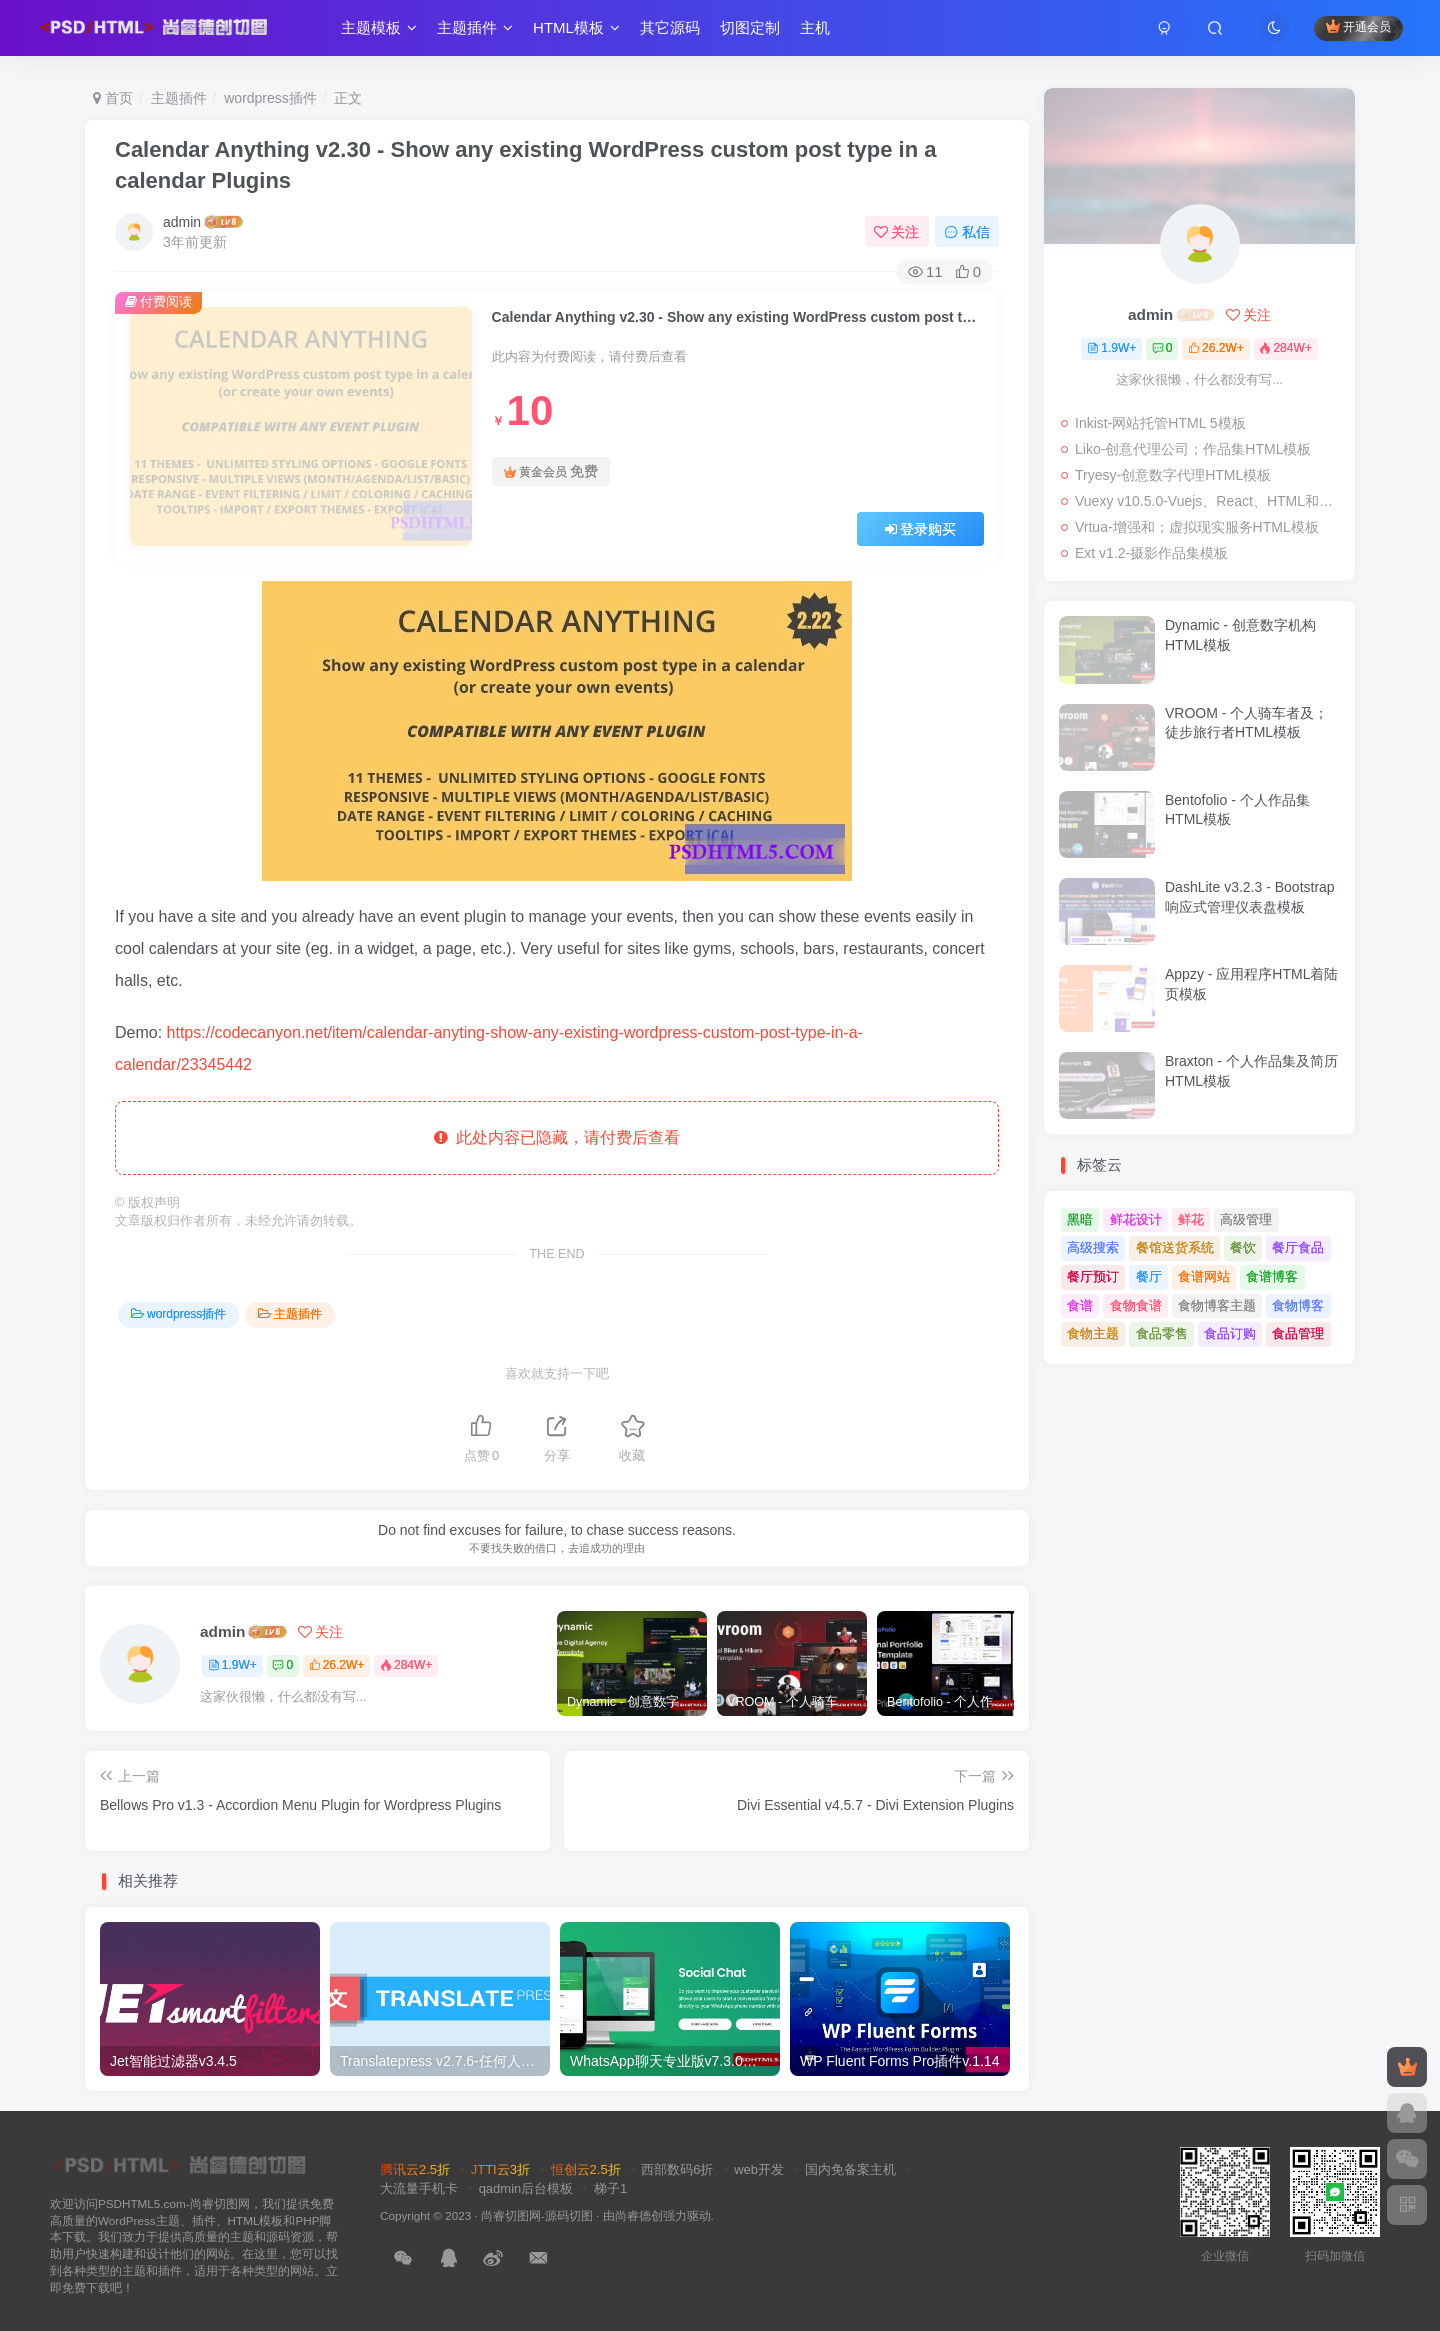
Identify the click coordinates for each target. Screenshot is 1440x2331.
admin (182, 222)
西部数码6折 (677, 2169)
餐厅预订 (1093, 1276)
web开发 (759, 2169)
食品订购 (1230, 1333)
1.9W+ (232, 1665)
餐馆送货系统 (1175, 1247)
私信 (967, 232)
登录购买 (921, 529)
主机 (824, 33)
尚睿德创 (639, 2215)
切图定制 (759, 33)
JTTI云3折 (500, 2169)
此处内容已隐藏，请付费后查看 (557, 1137)
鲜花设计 (1136, 1219)
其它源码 (679, 33)
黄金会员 (551, 471)
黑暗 (1080, 1219)
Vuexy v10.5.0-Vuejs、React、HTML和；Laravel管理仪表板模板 (1210, 501)
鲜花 (1191, 1219)
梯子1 (610, 2188)
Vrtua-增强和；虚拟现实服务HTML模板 (1197, 527)
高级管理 (1246, 1219)
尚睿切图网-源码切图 (537, 2215)
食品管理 (1298, 1333)
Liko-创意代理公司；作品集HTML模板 (1193, 449)
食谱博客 (1272, 1276)
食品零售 (1162, 1333)
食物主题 (1093, 1333)
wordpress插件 (270, 98)
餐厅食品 (1298, 1247)
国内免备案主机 (850, 2169)
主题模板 (388, 33)
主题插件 (484, 33)
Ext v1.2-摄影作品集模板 (1151, 553)
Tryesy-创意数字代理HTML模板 (1173, 475)
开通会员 (1349, 32)
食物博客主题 (1217, 1305)
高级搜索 (1093, 1247)
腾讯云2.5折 (415, 2169)
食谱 (1080, 1305)
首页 (113, 98)
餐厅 (1149, 1276)
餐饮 (1243, 1247)
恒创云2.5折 (586, 2169)
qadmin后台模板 (526, 2188)
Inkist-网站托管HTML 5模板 (1160, 423)
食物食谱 (1136, 1305)
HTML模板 (585, 33)
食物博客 (1298, 1305)
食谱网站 (1204, 1276)
